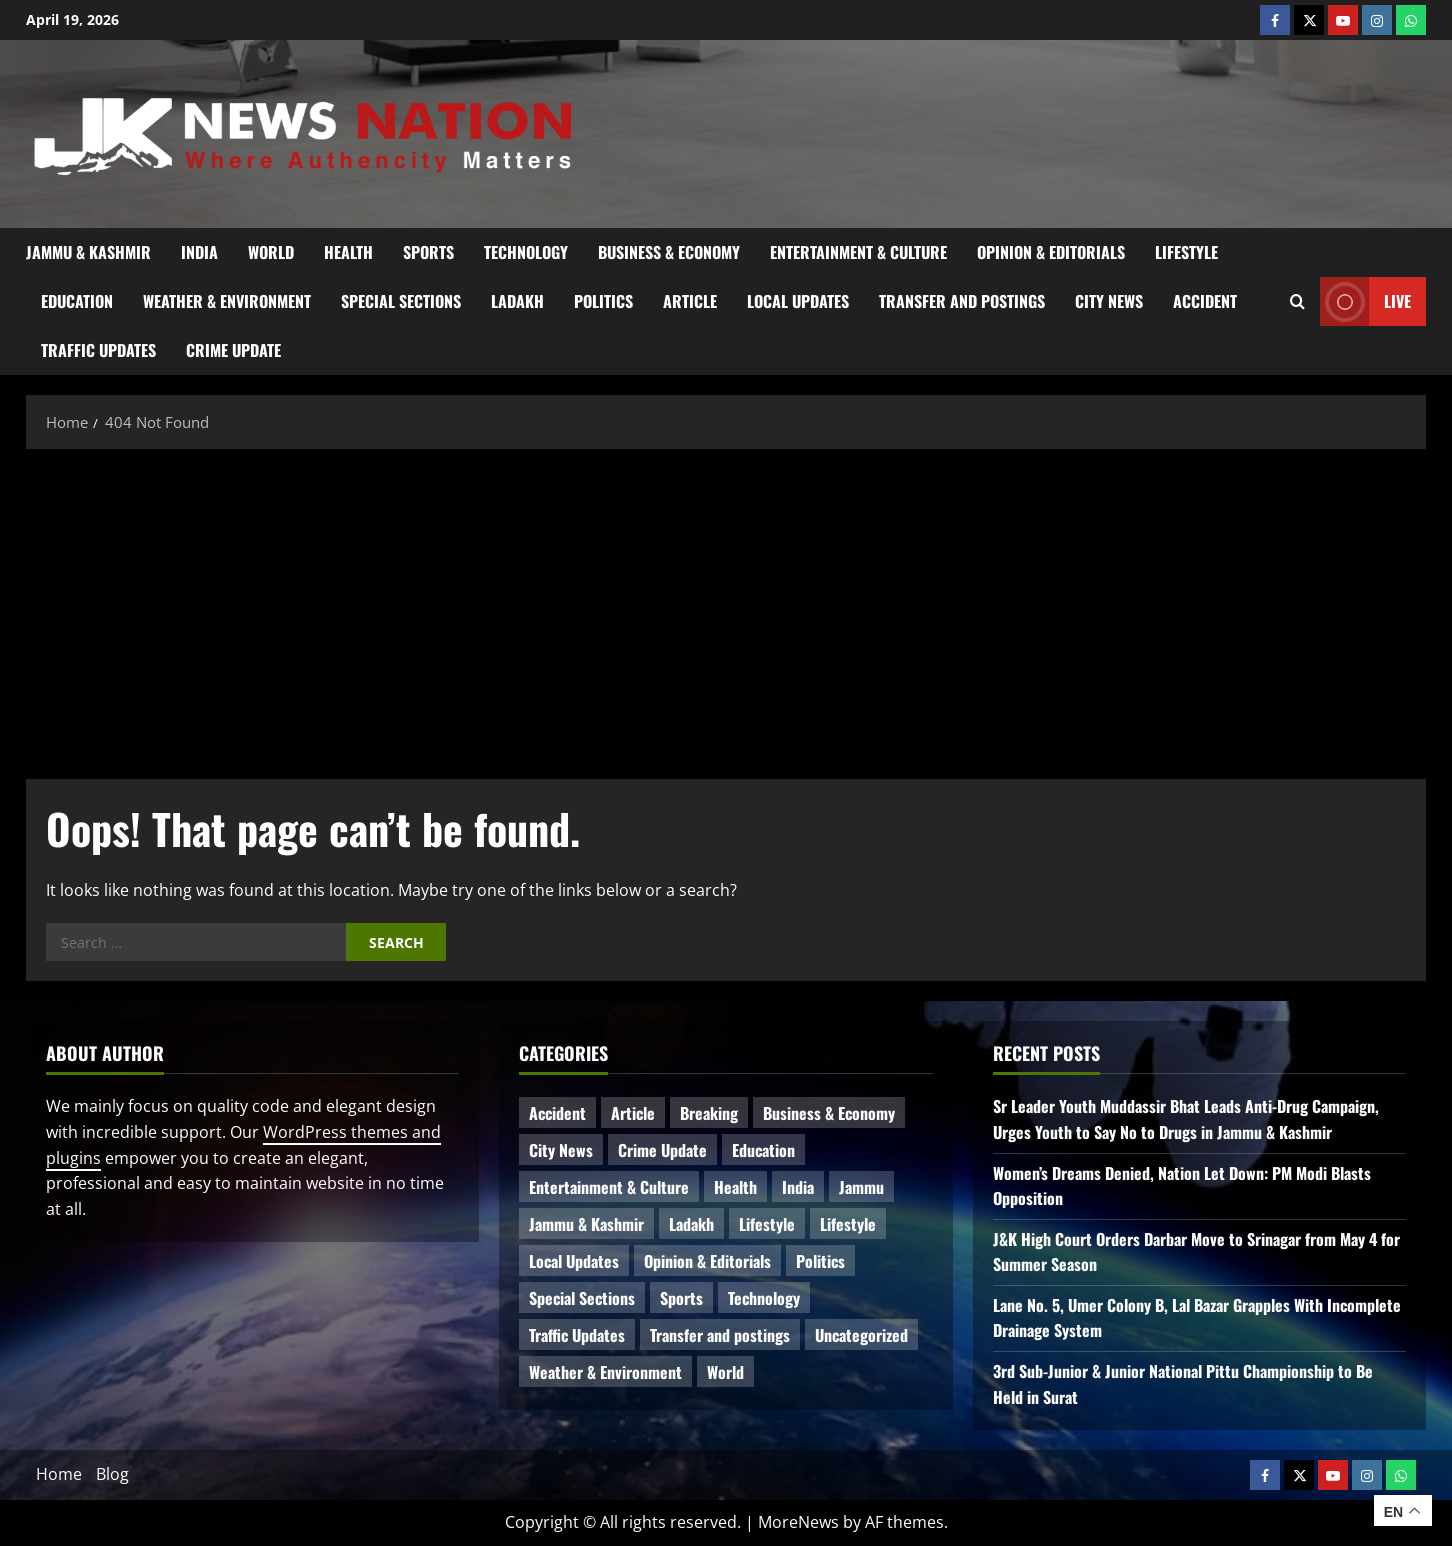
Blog (112, 1474)
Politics (603, 301)
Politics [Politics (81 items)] (820, 1261)
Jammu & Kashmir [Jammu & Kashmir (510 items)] (586, 1224)
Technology (526, 252)
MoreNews (798, 1522)
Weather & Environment (227, 301)
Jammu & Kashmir (88, 252)
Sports (428, 252)
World (271, 252)
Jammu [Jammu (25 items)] (861, 1187)
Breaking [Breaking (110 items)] (709, 1113)
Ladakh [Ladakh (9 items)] (691, 1224)
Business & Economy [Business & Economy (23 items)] (829, 1113)
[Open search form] (1297, 301)
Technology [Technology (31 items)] (764, 1298)
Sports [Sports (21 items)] (681, 1298)
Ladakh (517, 301)
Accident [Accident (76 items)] (557, 1113)
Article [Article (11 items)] (633, 1113)
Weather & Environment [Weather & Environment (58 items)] (605, 1372)
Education (77, 301)
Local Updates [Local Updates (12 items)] (574, 1261)
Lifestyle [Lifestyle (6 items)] (767, 1224)
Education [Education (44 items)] (763, 1150)
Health (348, 252)
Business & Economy (669, 252)
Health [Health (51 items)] (735, 1187)
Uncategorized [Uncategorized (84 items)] (861, 1335)
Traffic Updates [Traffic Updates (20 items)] (577, 1335)
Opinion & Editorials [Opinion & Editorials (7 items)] (707, 1261)
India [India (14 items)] (798, 1187)
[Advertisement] (726, 609)
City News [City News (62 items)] (561, 1150)
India (199, 252)
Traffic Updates (98, 350)
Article (690, 301)
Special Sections (401, 301)
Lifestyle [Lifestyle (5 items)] (848, 1224)
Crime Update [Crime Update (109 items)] (662, 1150)
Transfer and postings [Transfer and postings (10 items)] (720, 1335)
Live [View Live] (1365, 301)
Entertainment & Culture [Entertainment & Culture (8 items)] (609, 1187)
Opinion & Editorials (1051, 252)
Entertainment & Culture (858, 252)
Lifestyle (1186, 252)
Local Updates (798, 301)
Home (59, 1474)
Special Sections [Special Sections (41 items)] (582, 1298)
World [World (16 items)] (725, 1372)
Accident (1205, 301)
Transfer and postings (962, 301)
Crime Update (233, 350)
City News (1109, 301)
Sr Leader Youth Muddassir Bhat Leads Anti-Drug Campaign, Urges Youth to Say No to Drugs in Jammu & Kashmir (1186, 1119)
